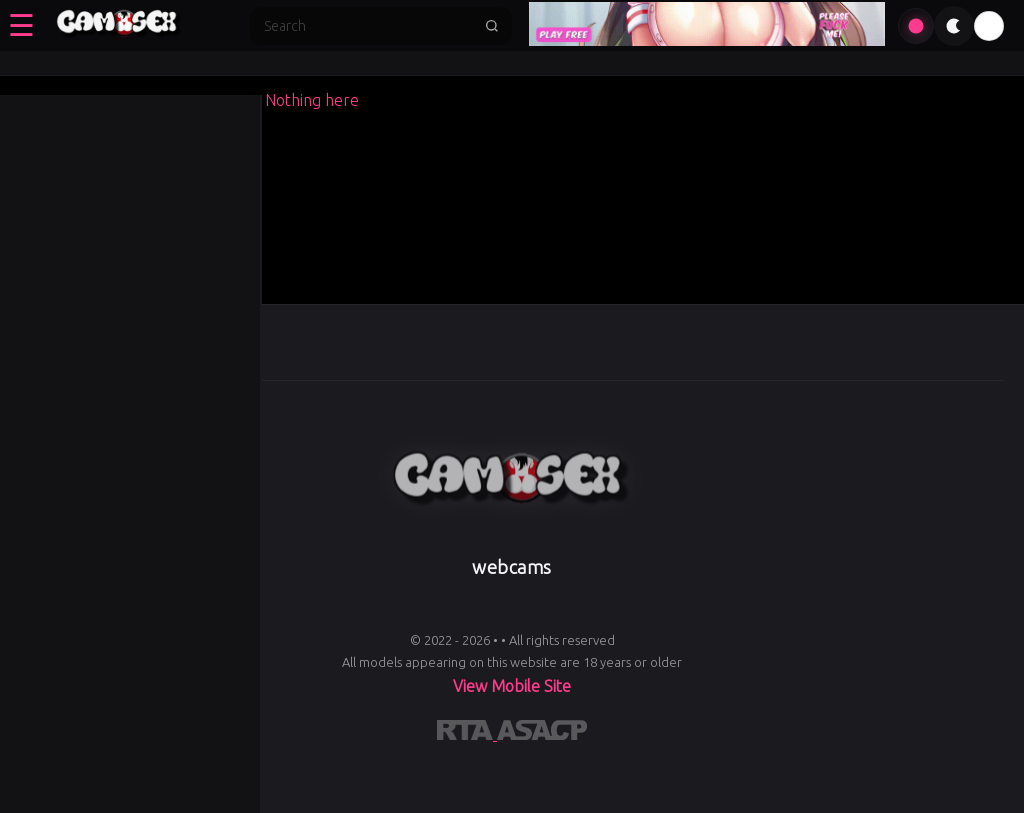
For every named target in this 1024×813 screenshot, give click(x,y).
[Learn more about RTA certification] (467, 734)
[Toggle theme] (954, 26)
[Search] (368, 26)
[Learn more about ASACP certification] (542, 734)
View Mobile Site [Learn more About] (512, 686)
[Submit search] (492, 26)
